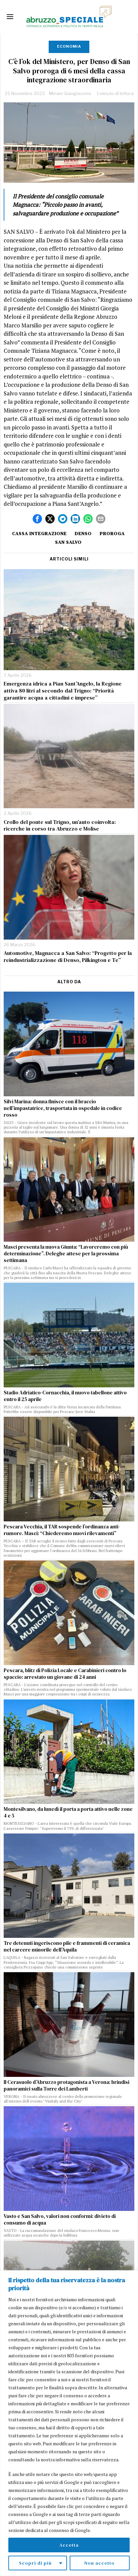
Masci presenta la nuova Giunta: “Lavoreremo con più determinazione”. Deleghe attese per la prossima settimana (66, 1254)
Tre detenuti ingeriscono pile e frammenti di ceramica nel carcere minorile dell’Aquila (67, 1946)
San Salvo (68, 542)
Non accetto (99, 2563)
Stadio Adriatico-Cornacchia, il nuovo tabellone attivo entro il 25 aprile (65, 1396)
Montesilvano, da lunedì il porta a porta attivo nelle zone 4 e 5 (68, 1812)
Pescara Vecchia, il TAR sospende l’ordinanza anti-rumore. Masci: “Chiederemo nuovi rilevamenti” (62, 1530)
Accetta (69, 2545)
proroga (112, 533)
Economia (69, 46)
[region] (69, 2423)
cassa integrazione (39, 533)
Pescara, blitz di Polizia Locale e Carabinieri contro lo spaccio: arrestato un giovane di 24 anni (65, 1673)
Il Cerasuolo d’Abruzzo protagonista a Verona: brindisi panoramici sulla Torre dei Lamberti (66, 2085)
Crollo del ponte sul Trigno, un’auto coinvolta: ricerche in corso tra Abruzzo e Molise (60, 826)
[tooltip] (37, 518)
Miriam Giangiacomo (70, 93)
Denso (83, 533)
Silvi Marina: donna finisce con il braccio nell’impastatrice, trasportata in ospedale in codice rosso (63, 1108)
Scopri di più (35, 2563)
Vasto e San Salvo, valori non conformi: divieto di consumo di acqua (60, 2219)
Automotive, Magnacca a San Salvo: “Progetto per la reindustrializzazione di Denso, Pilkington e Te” (68, 957)
